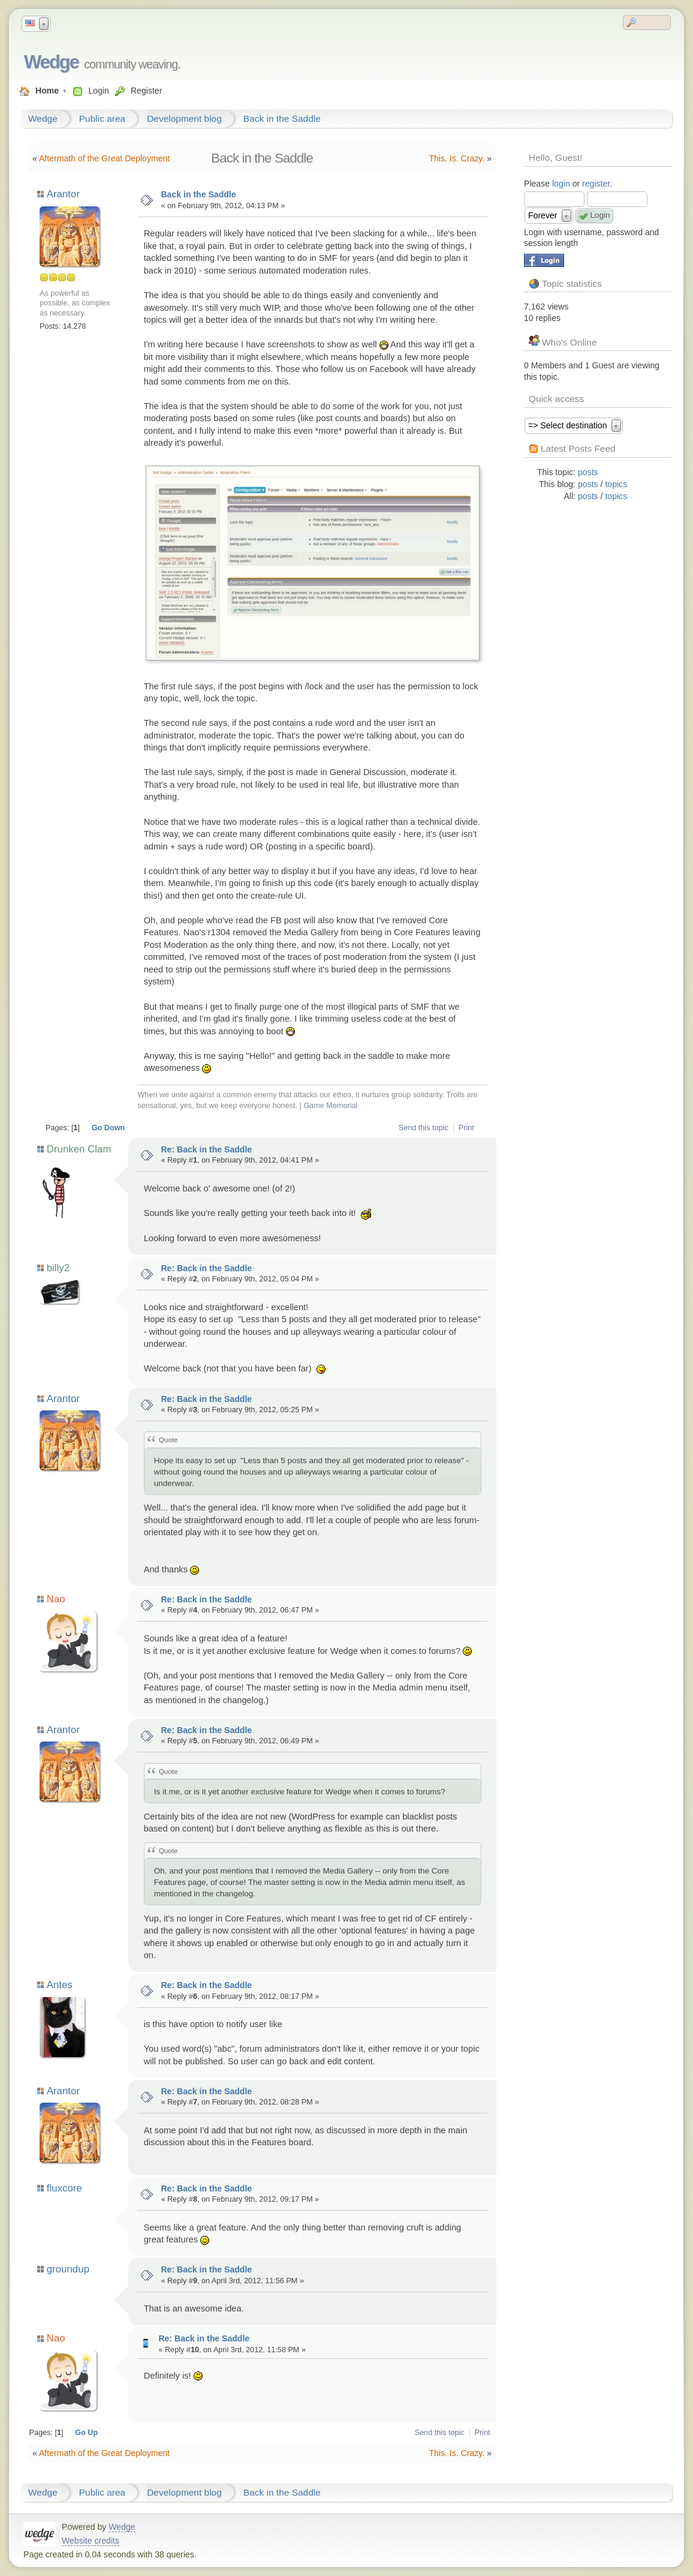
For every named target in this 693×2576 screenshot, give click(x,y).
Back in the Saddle (282, 118)
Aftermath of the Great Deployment (104, 158)
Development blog (184, 118)
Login (98, 90)
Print (466, 1128)
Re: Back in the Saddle (206, 1149)
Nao (56, 1599)
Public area (102, 118)
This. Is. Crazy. (456, 158)
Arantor (62, 194)
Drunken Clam (79, 1149)
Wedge (51, 62)
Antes (59, 1984)
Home (47, 90)
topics (616, 484)
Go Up (86, 2432)
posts (588, 472)
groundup (68, 2269)
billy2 (58, 1268)
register (596, 183)
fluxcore (64, 2188)
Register (146, 90)
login (561, 183)
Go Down (108, 1128)
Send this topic (423, 1128)
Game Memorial (330, 1105)
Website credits (90, 2540)
